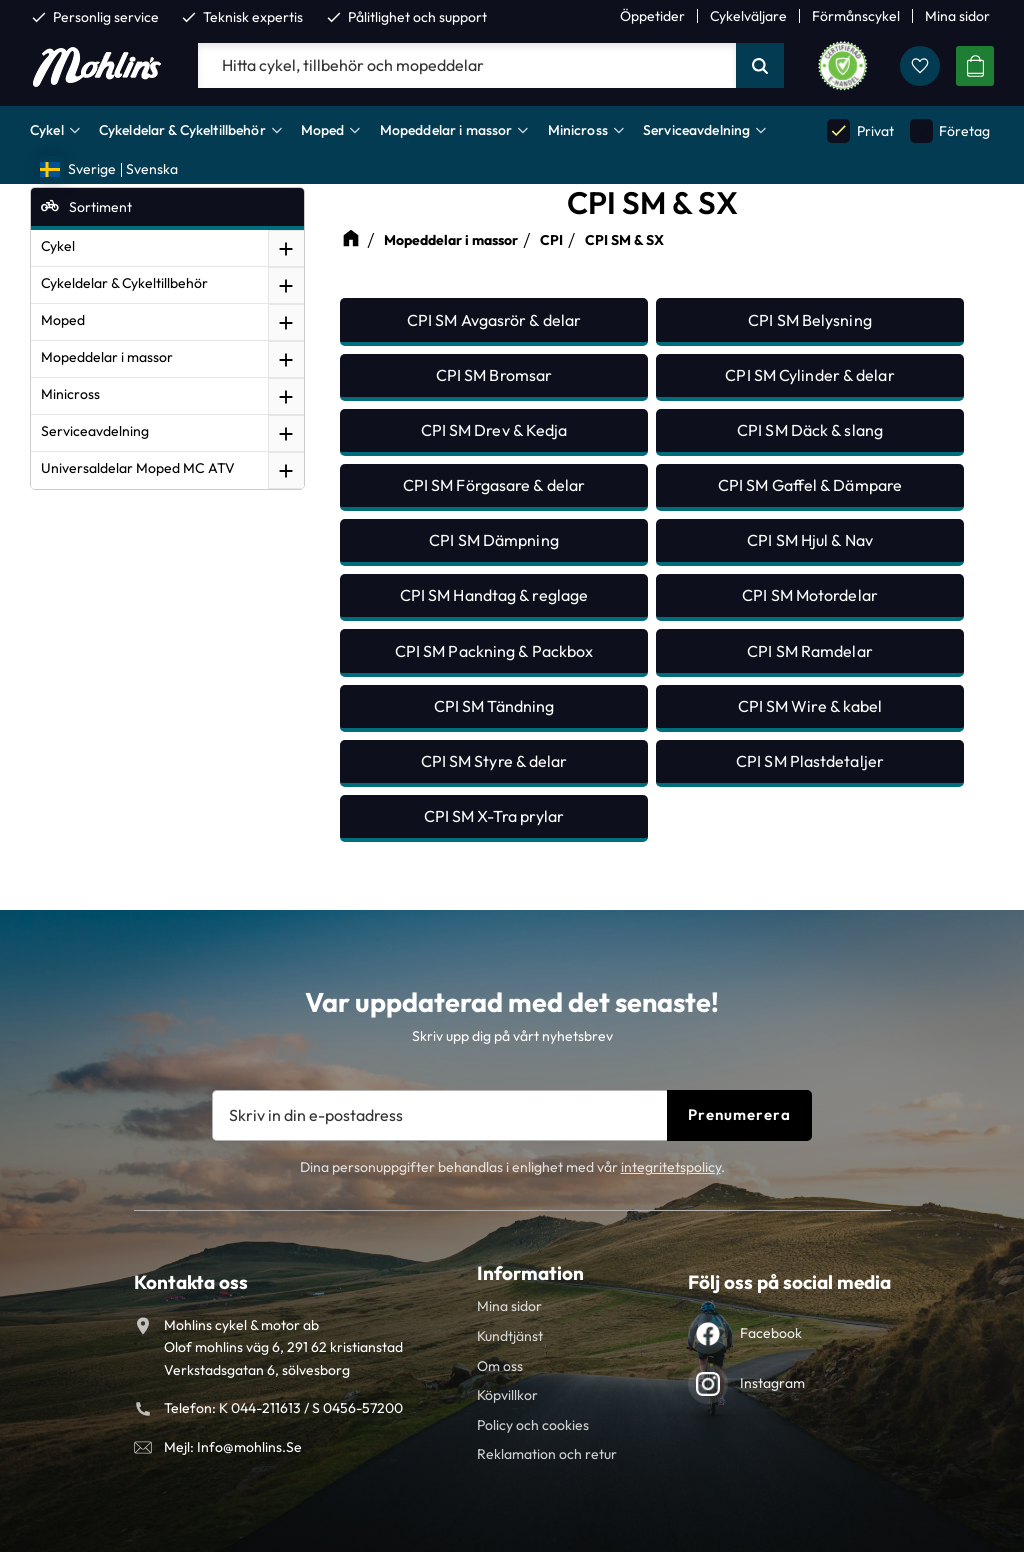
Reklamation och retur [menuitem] (547, 1454)
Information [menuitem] (530, 1273)
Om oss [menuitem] (500, 1366)
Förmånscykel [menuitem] (856, 16)
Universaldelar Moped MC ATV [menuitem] (138, 468)
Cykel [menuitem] (47, 130)
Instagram (772, 1383)
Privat (860, 130)
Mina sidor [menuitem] (957, 16)
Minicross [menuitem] (578, 130)
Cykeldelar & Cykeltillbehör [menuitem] (182, 130)
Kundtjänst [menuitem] (510, 1336)
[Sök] (760, 66)
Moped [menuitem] (323, 130)
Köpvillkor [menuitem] (507, 1395)
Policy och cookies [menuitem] (533, 1425)
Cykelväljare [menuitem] (748, 16)
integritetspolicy (671, 1167)
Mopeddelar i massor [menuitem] (446, 130)
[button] (920, 66)
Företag (950, 130)
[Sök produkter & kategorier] (467, 66)
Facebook (771, 1333)
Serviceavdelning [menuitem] (696, 130)
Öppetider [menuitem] (652, 16)
